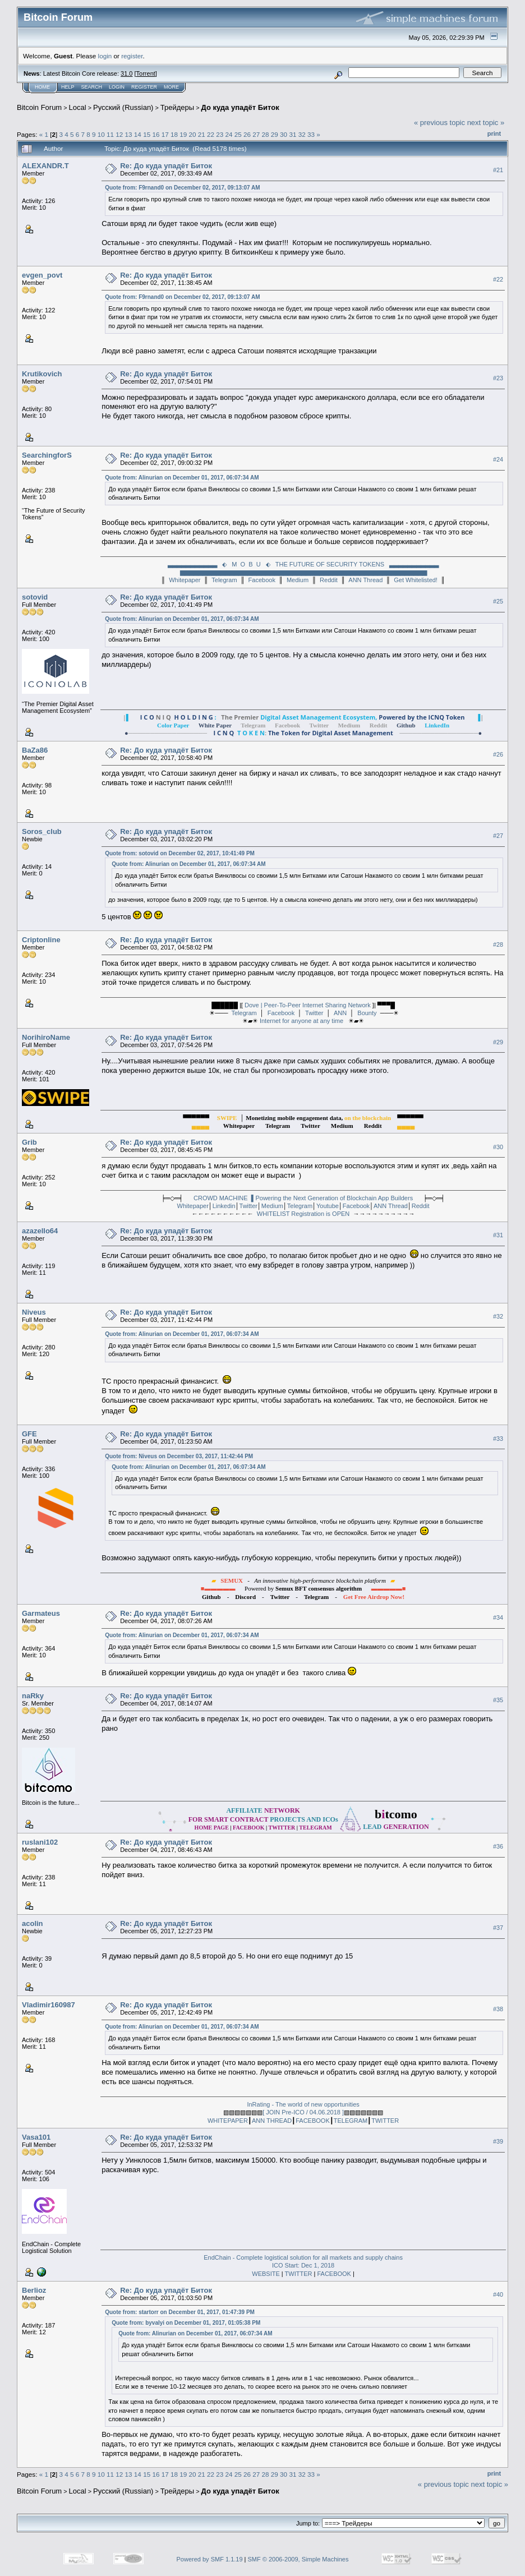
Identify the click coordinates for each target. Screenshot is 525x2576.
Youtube (327, 1205)
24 (229, 134)
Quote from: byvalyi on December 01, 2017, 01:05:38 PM (186, 2323)
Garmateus (41, 1613)
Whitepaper (184, 580)
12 (119, 134)
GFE (29, 1434)
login (105, 55)
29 (274, 134)
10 (101, 134)
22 (210, 134)
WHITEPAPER (228, 2120)
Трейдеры (177, 107)
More (171, 87)
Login (117, 87)
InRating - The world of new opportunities (303, 2104)
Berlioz (34, 2290)
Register (144, 87)
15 (146, 134)
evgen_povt (42, 275)
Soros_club (42, 831)
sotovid (35, 597)
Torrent (145, 73)
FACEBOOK (313, 2120)
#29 (498, 1042)
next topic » (486, 122)
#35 (498, 1700)
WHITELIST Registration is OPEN (303, 1213)
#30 (498, 1147)
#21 (498, 170)
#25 (498, 601)
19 (183, 134)
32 (302, 134)
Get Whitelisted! (416, 580)
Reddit (329, 580)
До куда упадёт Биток (240, 107)
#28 (498, 944)
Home (42, 87)
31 (292, 134)
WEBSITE (266, 2273)
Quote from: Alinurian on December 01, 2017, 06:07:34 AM (182, 477)
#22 (498, 279)
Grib (29, 1142)
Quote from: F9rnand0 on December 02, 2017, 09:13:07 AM (182, 188)
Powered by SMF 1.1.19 (210, 2559)
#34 (498, 1617)
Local (77, 107)
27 (256, 134)
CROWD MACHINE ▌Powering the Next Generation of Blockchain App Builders (303, 1198)
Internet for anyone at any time (302, 1020)
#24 (498, 460)
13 (128, 134)
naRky (33, 1696)
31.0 (126, 73)
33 (311, 134)
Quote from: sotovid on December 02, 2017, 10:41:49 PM (180, 853)
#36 (498, 1847)
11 (110, 134)
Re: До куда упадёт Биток (166, 166)
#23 (498, 378)
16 (155, 134)
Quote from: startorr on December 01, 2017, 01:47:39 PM (180, 2312)
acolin (32, 1923)
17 (165, 134)
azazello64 (40, 1231)
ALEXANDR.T (45, 166)
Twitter (314, 1013)
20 (192, 134)
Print (494, 133)
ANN (340, 1013)
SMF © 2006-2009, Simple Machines (298, 2559)
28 (265, 134)
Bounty (366, 1013)
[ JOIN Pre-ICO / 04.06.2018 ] (303, 2112)
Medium (297, 580)
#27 (498, 835)
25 (238, 134)
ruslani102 (40, 1842)
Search (92, 87)
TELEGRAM (351, 2120)
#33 (498, 1438)
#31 (498, 1235)
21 (201, 134)
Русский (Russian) (123, 107)
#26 (498, 754)
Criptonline (41, 940)
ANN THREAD (272, 2120)
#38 (498, 2009)
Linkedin (224, 1205)
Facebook (261, 580)
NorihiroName (46, 1037)
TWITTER (385, 2120)
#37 (498, 1928)
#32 (498, 1316)
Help (68, 87)
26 (247, 134)
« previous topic (439, 122)
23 (219, 134)
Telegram (224, 580)
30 (283, 134)
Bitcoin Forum (39, 107)
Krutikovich (42, 374)
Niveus (34, 1312)
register (131, 55)
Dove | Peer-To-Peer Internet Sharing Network (308, 1005)
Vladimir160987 (48, 2005)
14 (137, 134)
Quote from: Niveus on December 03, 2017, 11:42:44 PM (179, 1456)
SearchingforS (47, 455)
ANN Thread (365, 580)
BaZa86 (35, 750)
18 (174, 134)
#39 (498, 2141)
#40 (498, 2294)
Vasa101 (36, 2137)
